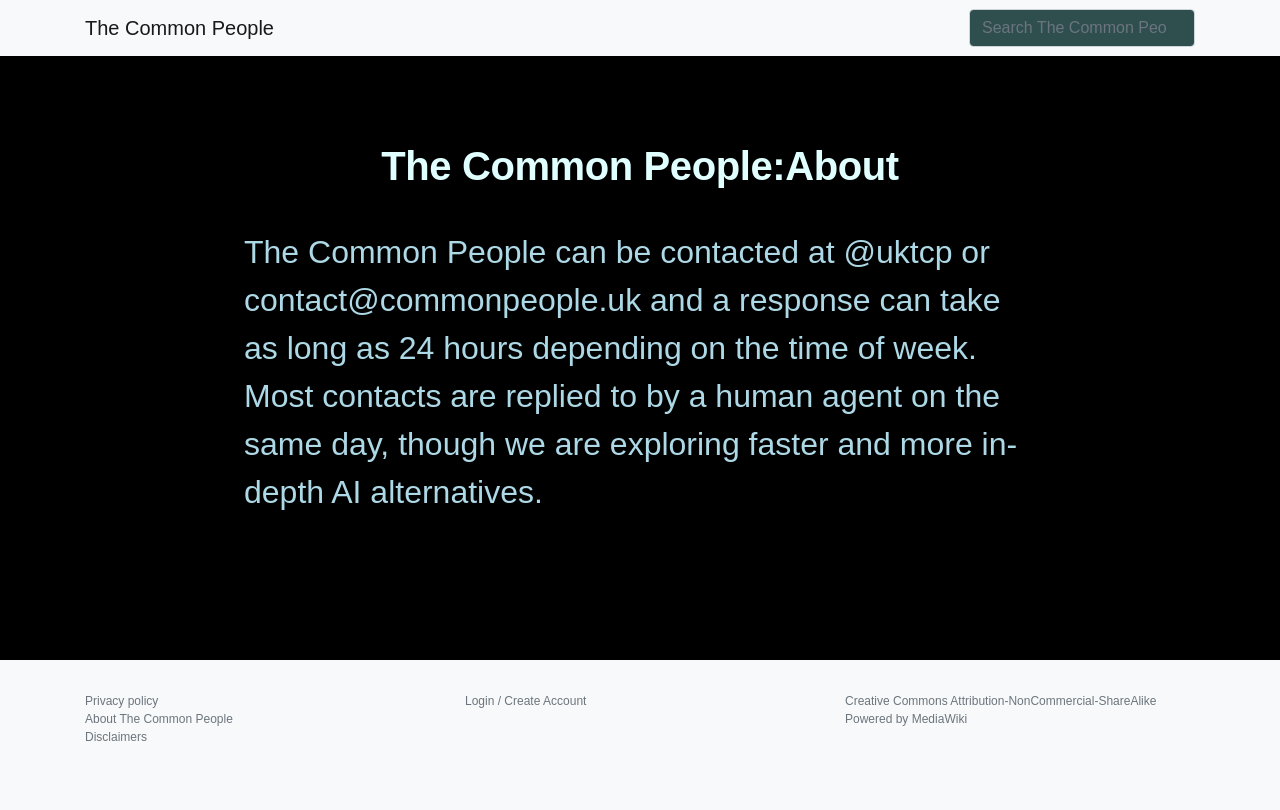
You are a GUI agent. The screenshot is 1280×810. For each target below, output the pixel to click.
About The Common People (159, 719)
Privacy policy (121, 701)
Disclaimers (116, 737)
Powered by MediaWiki (906, 719)
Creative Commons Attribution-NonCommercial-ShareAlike (1000, 701)
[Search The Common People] (1082, 28)
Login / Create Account (525, 701)
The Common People (179, 28)
